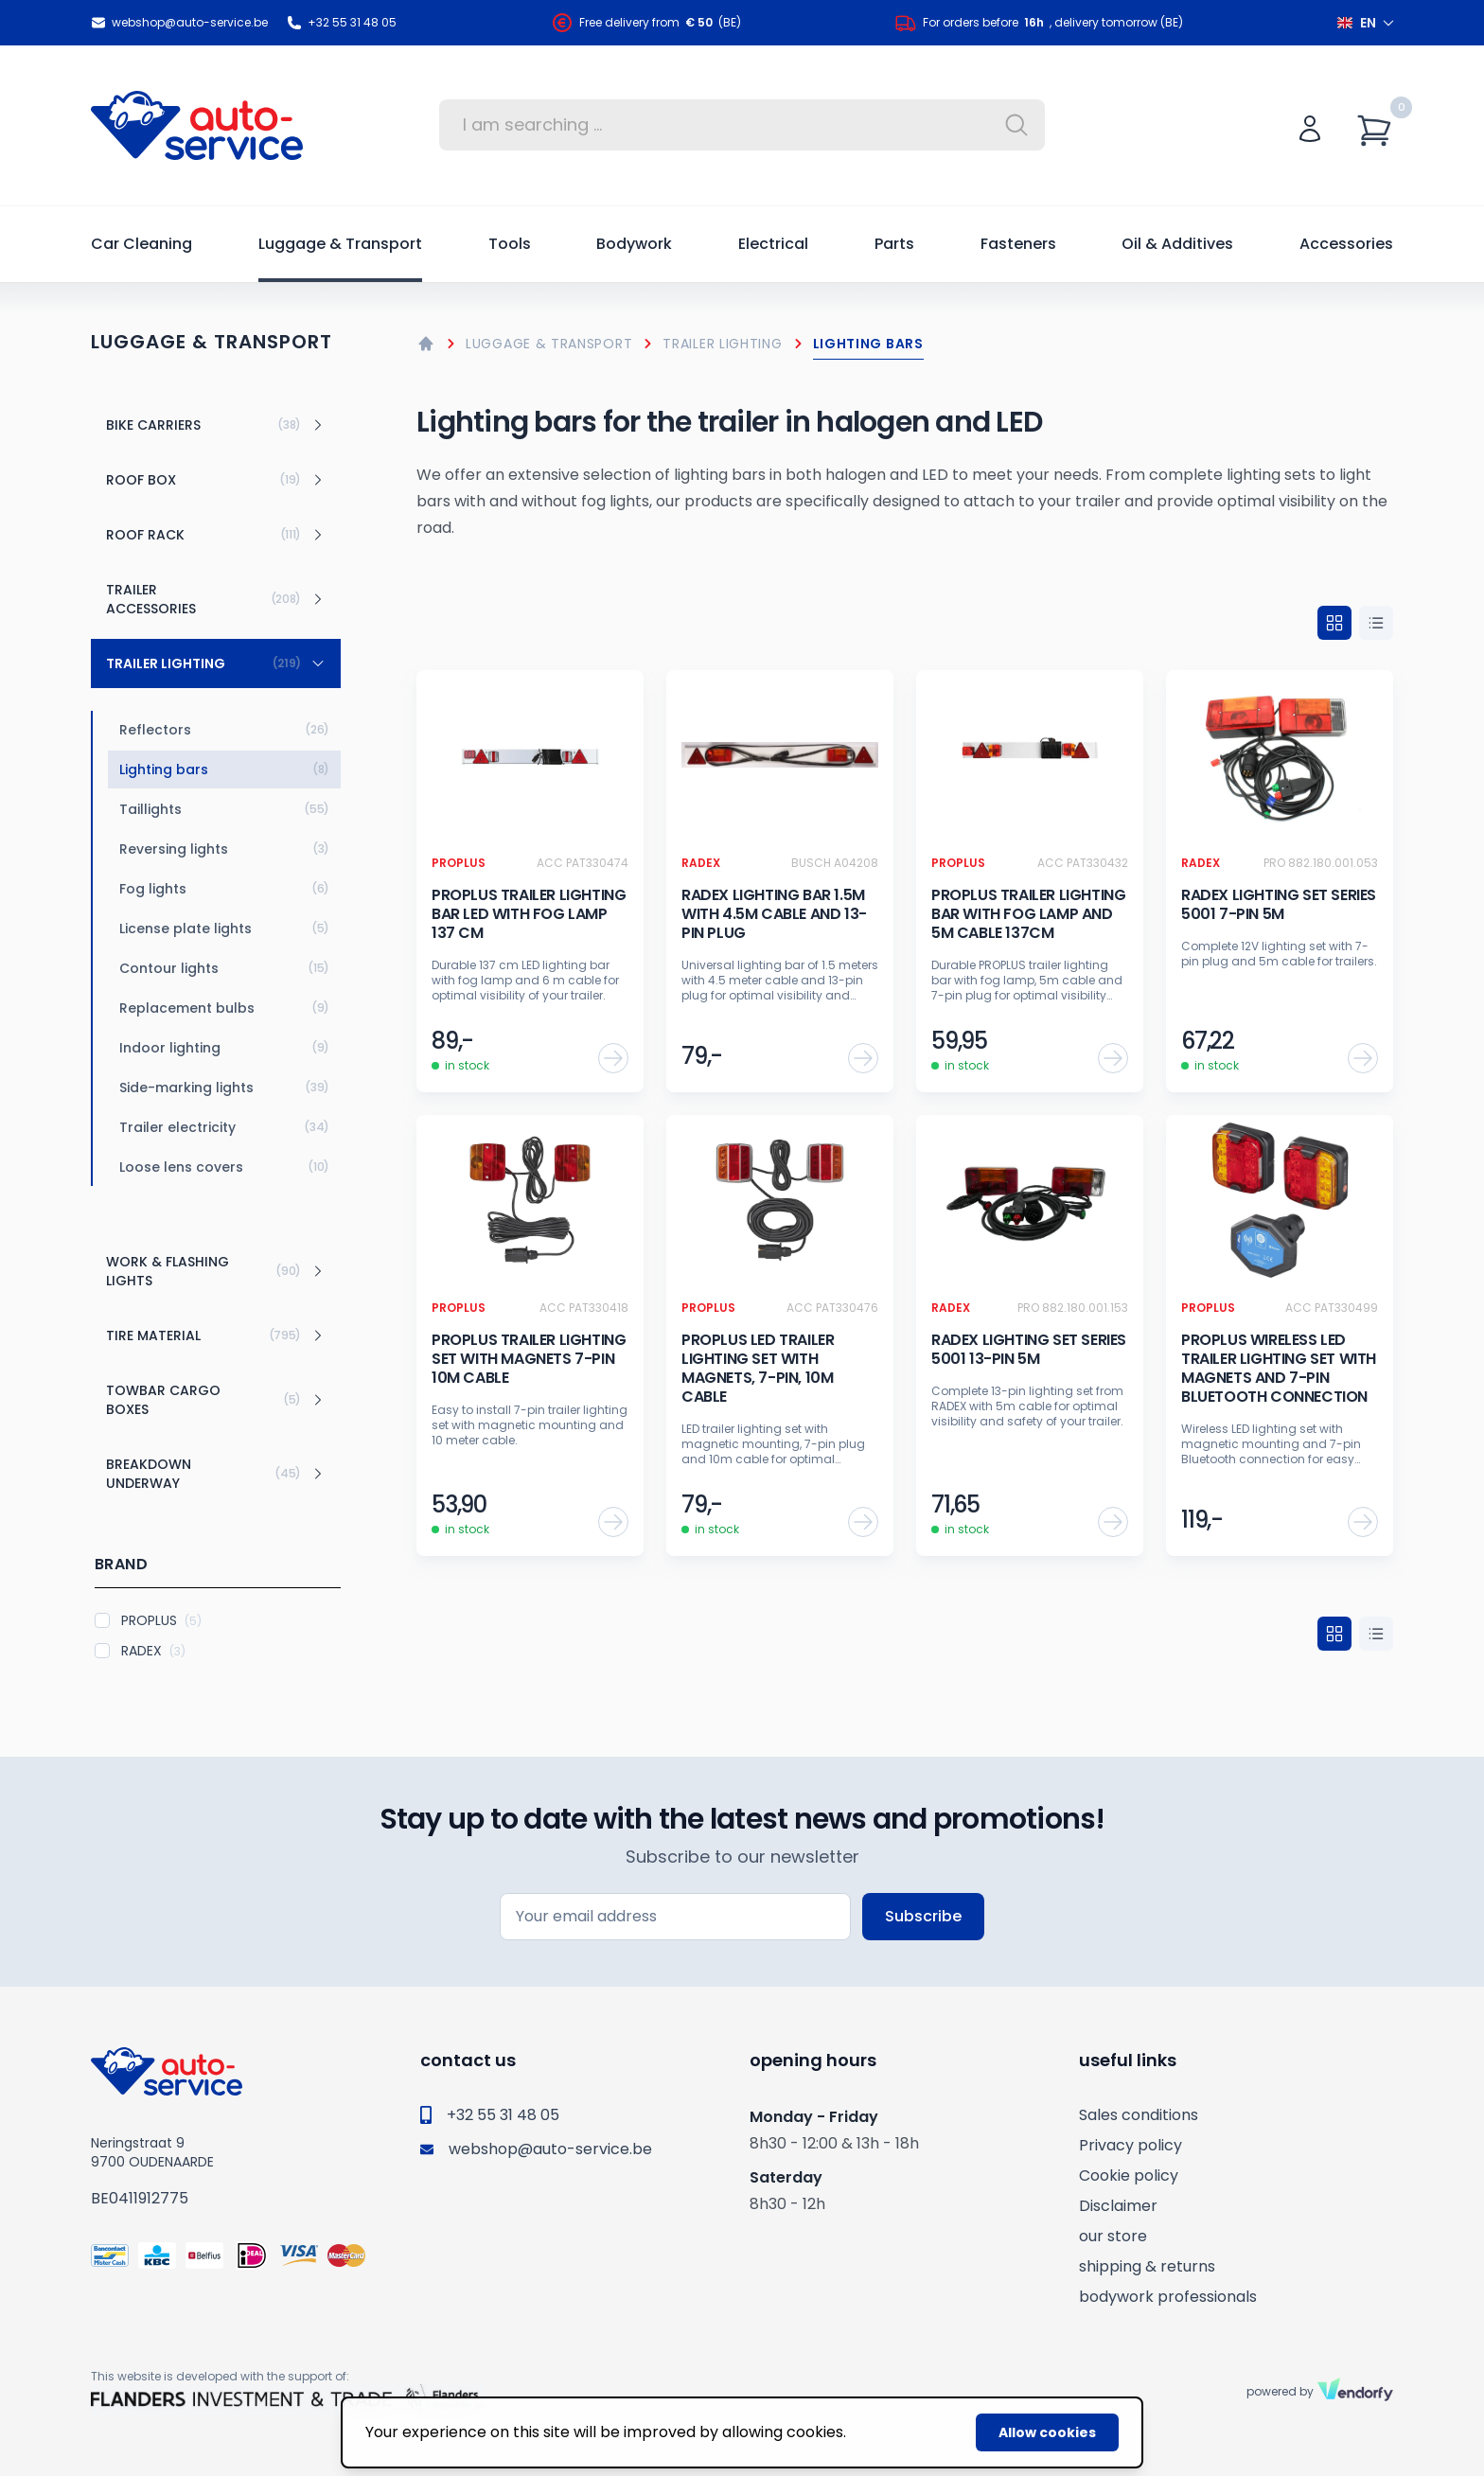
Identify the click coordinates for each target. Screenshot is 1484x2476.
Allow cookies (1047, 2432)
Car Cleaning (141, 244)
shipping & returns (1147, 2266)
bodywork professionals (1168, 2297)
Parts (894, 244)
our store (1113, 2236)
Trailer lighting (722, 343)
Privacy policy (1130, 2145)
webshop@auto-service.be (179, 22)
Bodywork (634, 244)
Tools (509, 244)
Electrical (773, 244)
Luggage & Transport (340, 244)
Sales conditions (1138, 2115)
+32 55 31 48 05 (342, 22)
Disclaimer (1118, 2206)
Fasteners (1018, 244)
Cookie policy (1128, 2175)
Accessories (1346, 244)
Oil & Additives (1177, 244)
